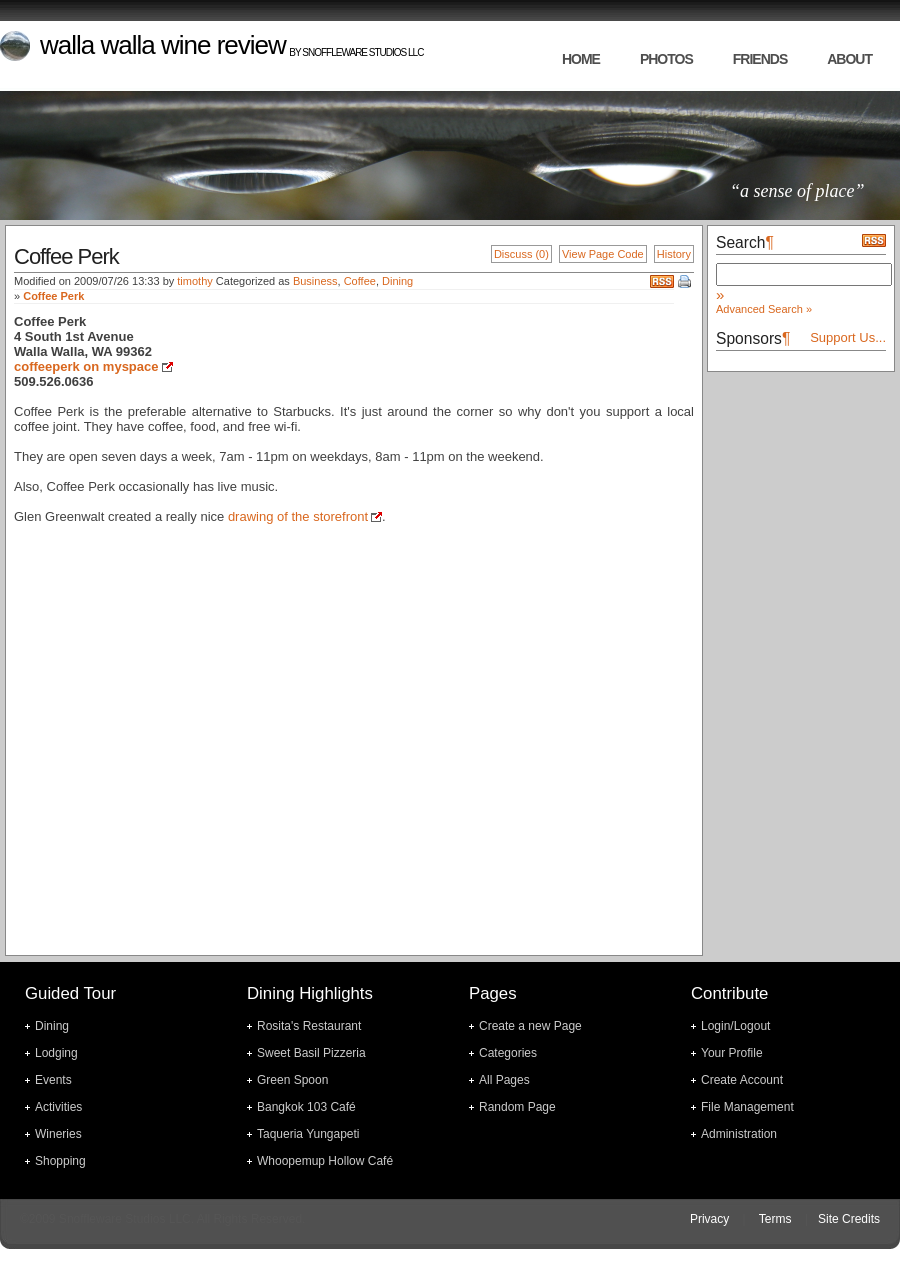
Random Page (517, 1107)
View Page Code (603, 254)
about (849, 59)
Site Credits (849, 1219)
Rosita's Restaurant (309, 1026)
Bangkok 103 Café (306, 1107)
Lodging (56, 1053)
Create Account (742, 1080)
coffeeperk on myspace (86, 366)
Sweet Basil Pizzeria (311, 1053)
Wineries (58, 1134)
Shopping (60, 1161)
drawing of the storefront (298, 516)
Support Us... (848, 337)
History (674, 254)
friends (760, 59)
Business (315, 281)
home (581, 59)
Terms (775, 1219)
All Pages (504, 1080)
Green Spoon (292, 1080)
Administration (739, 1134)
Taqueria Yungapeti (308, 1134)
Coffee (360, 281)
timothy (194, 281)
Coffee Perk (53, 296)
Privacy (709, 1219)
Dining (397, 281)
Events (53, 1080)
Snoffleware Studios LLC (362, 52)
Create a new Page (530, 1026)
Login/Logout (735, 1026)
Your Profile (732, 1053)
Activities (58, 1107)
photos (666, 59)
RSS (662, 281)
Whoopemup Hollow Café (325, 1161)
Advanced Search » (764, 309)
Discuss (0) (521, 254)
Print (686, 283)
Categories (508, 1053)
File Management (747, 1107)
